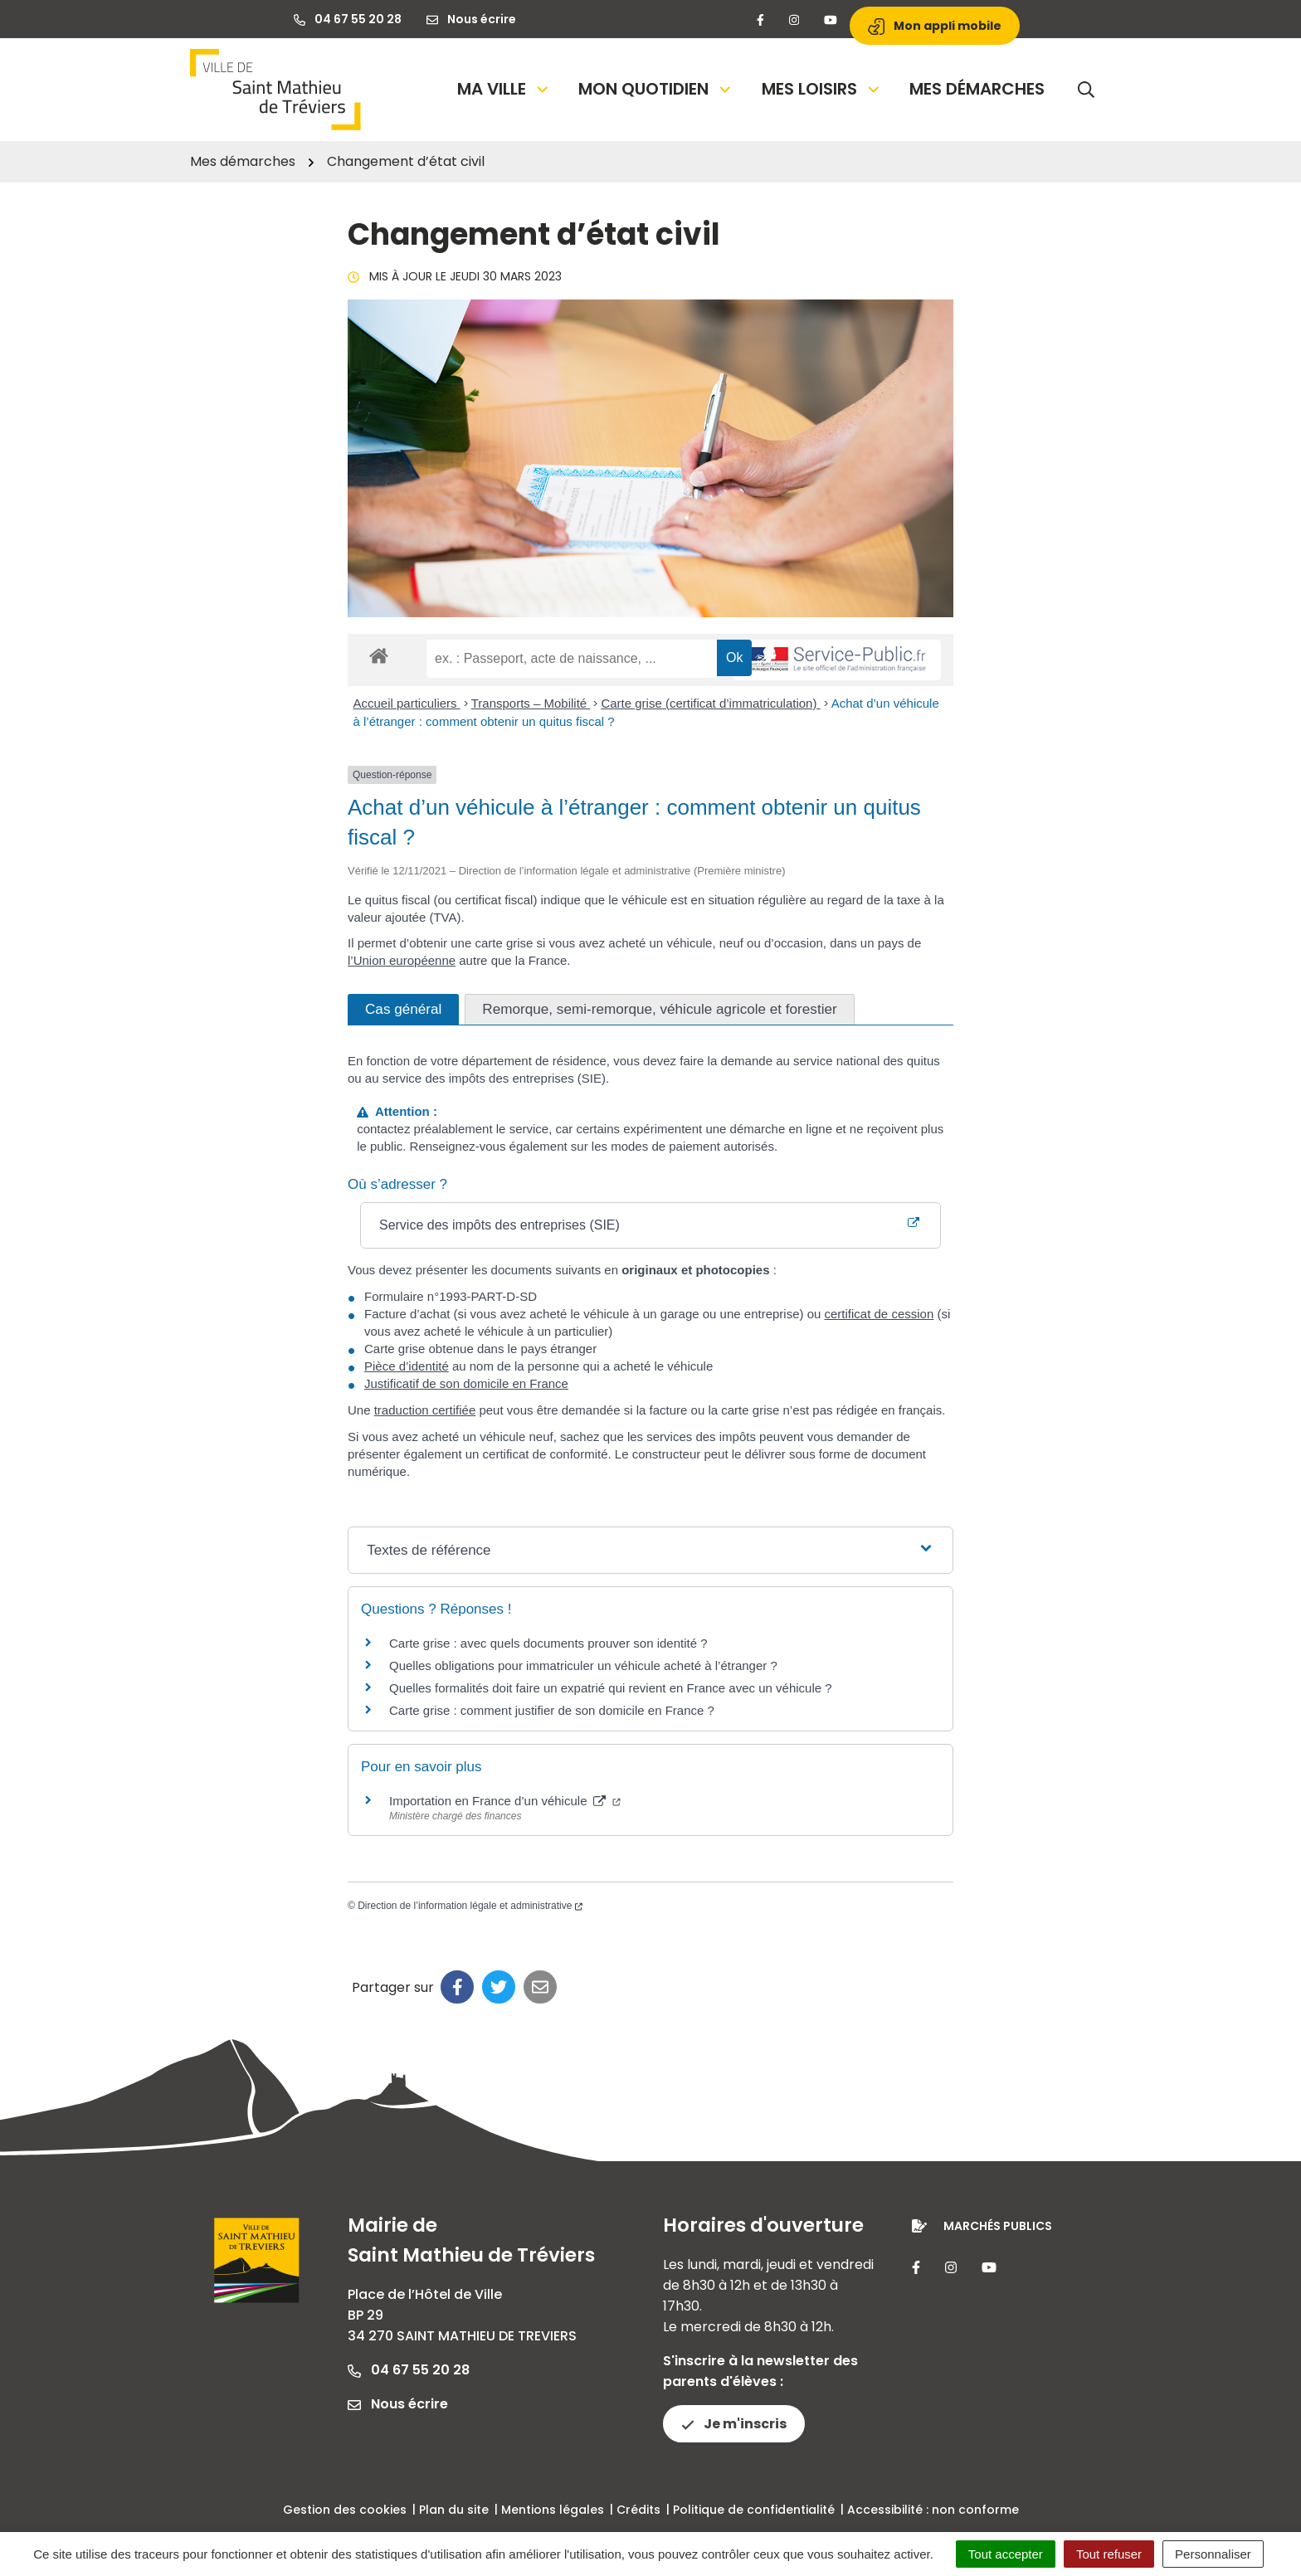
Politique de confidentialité (754, 2509)
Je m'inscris (734, 2423)
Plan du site (454, 2509)
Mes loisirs (822, 88)
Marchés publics (997, 2226)
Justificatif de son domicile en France (466, 1383)
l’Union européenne (402, 960)
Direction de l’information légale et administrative (470, 1905)
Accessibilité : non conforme (933, 2509)
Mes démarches (977, 88)
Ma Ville (504, 88)
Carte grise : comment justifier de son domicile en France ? (551, 1710)
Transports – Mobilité (531, 703)
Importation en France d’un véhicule (505, 1801)
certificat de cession (879, 1314)
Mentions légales (552, 2509)
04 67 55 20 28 (409, 2369)
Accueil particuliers (406, 703)
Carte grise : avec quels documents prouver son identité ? (550, 1643)
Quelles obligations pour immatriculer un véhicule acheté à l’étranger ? (583, 1665)
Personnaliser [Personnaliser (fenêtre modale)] (1213, 2554)
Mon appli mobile (934, 26)
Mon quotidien (655, 88)
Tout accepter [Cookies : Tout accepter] (1005, 2554)
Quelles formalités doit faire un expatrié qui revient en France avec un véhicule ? (610, 1688)
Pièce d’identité (406, 1366)
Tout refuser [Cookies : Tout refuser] (1109, 2554)
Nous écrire (398, 2403)
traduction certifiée (425, 1410)
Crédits (638, 2509)
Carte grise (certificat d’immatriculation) (710, 703)
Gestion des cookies (345, 2509)
